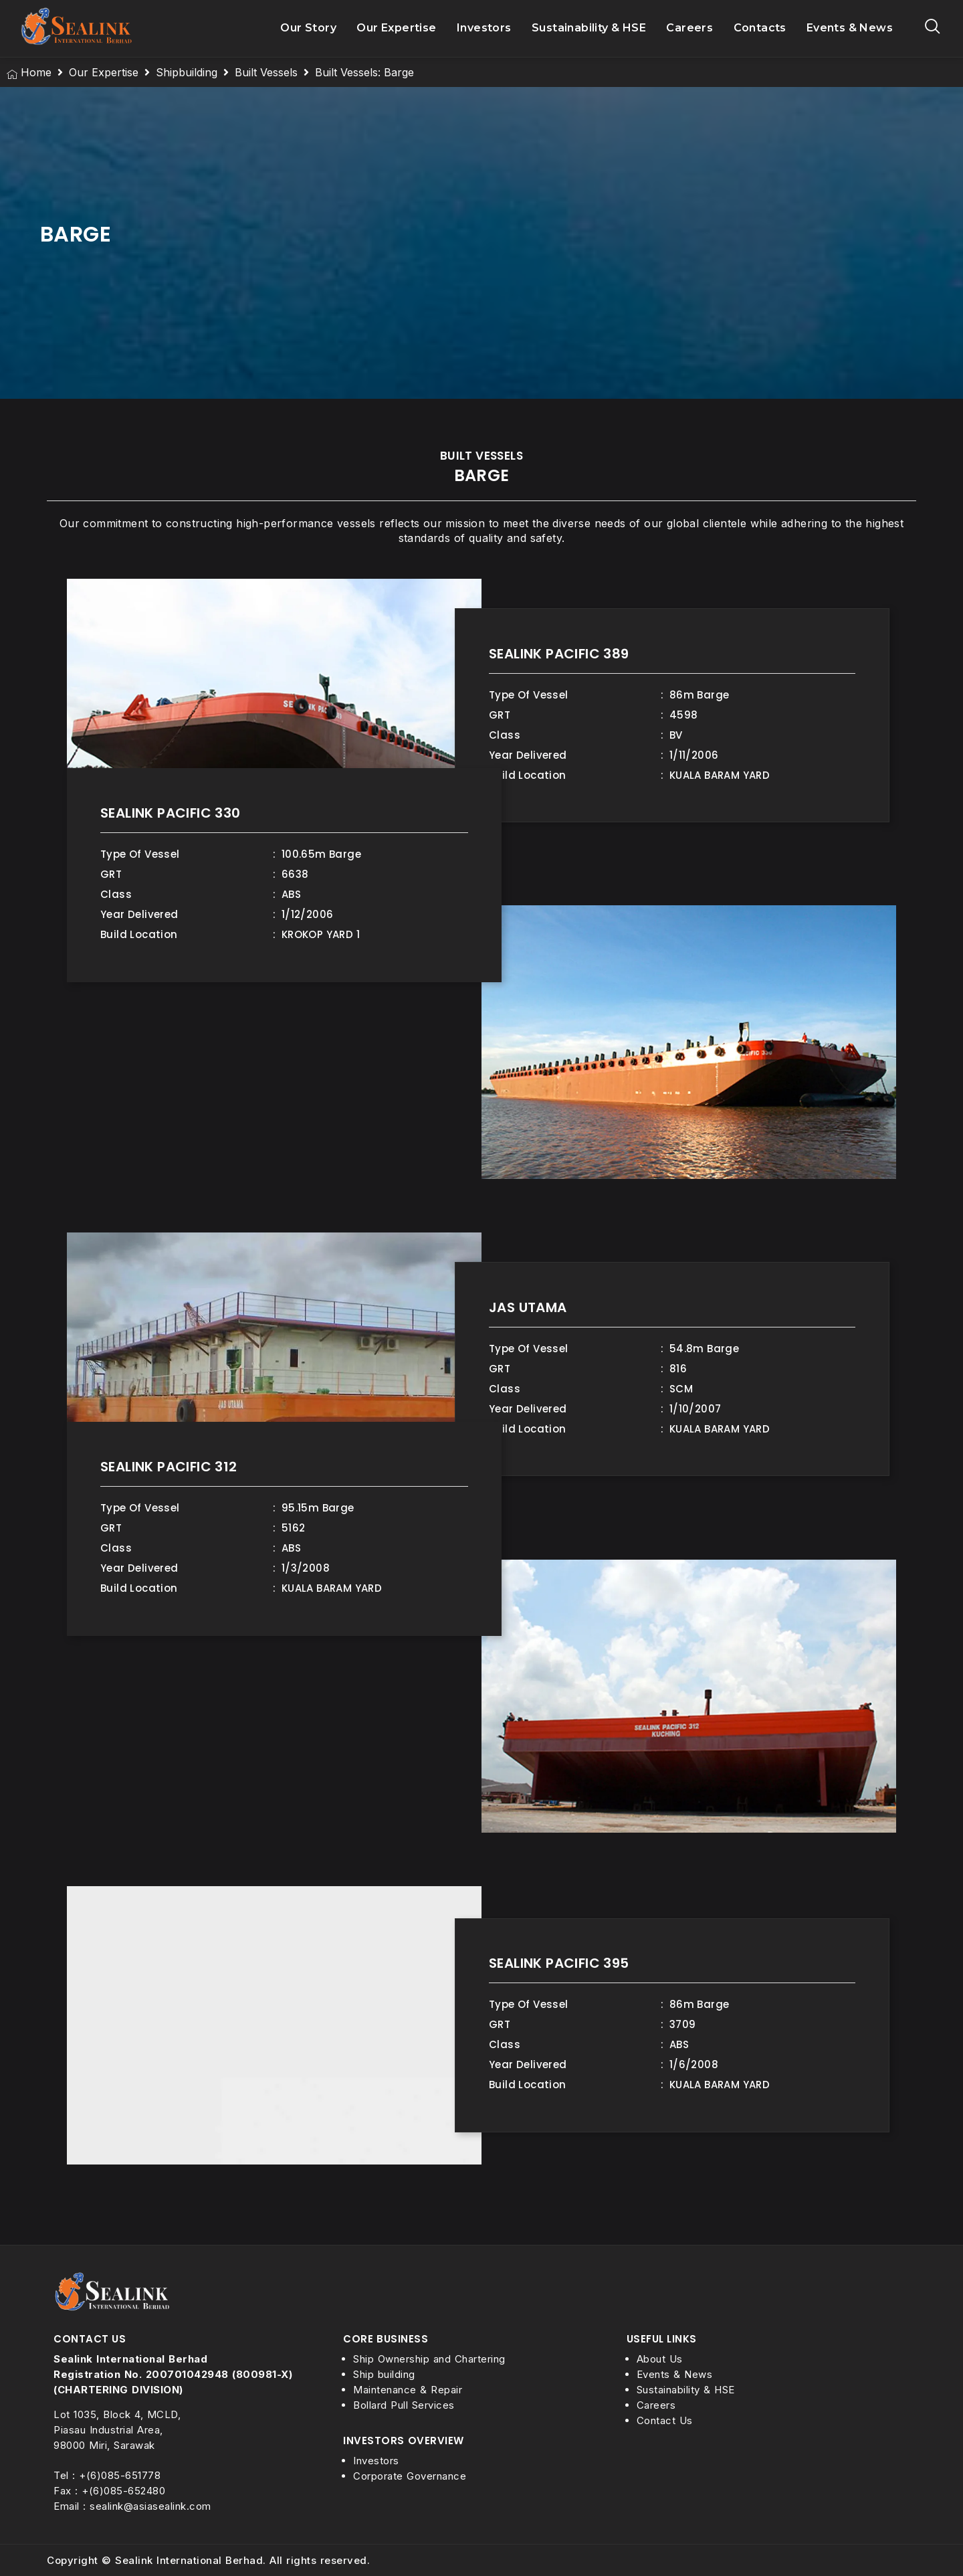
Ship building (384, 2374)
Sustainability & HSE (589, 28)
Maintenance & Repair (407, 2389)
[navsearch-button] (933, 28)
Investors (484, 28)
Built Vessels (266, 72)
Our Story (308, 28)
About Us (660, 2359)
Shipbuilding (186, 72)
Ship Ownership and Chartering (429, 2359)
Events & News (850, 27)
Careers (689, 28)
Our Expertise (396, 28)
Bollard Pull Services (404, 2405)
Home (36, 72)
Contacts (760, 27)
